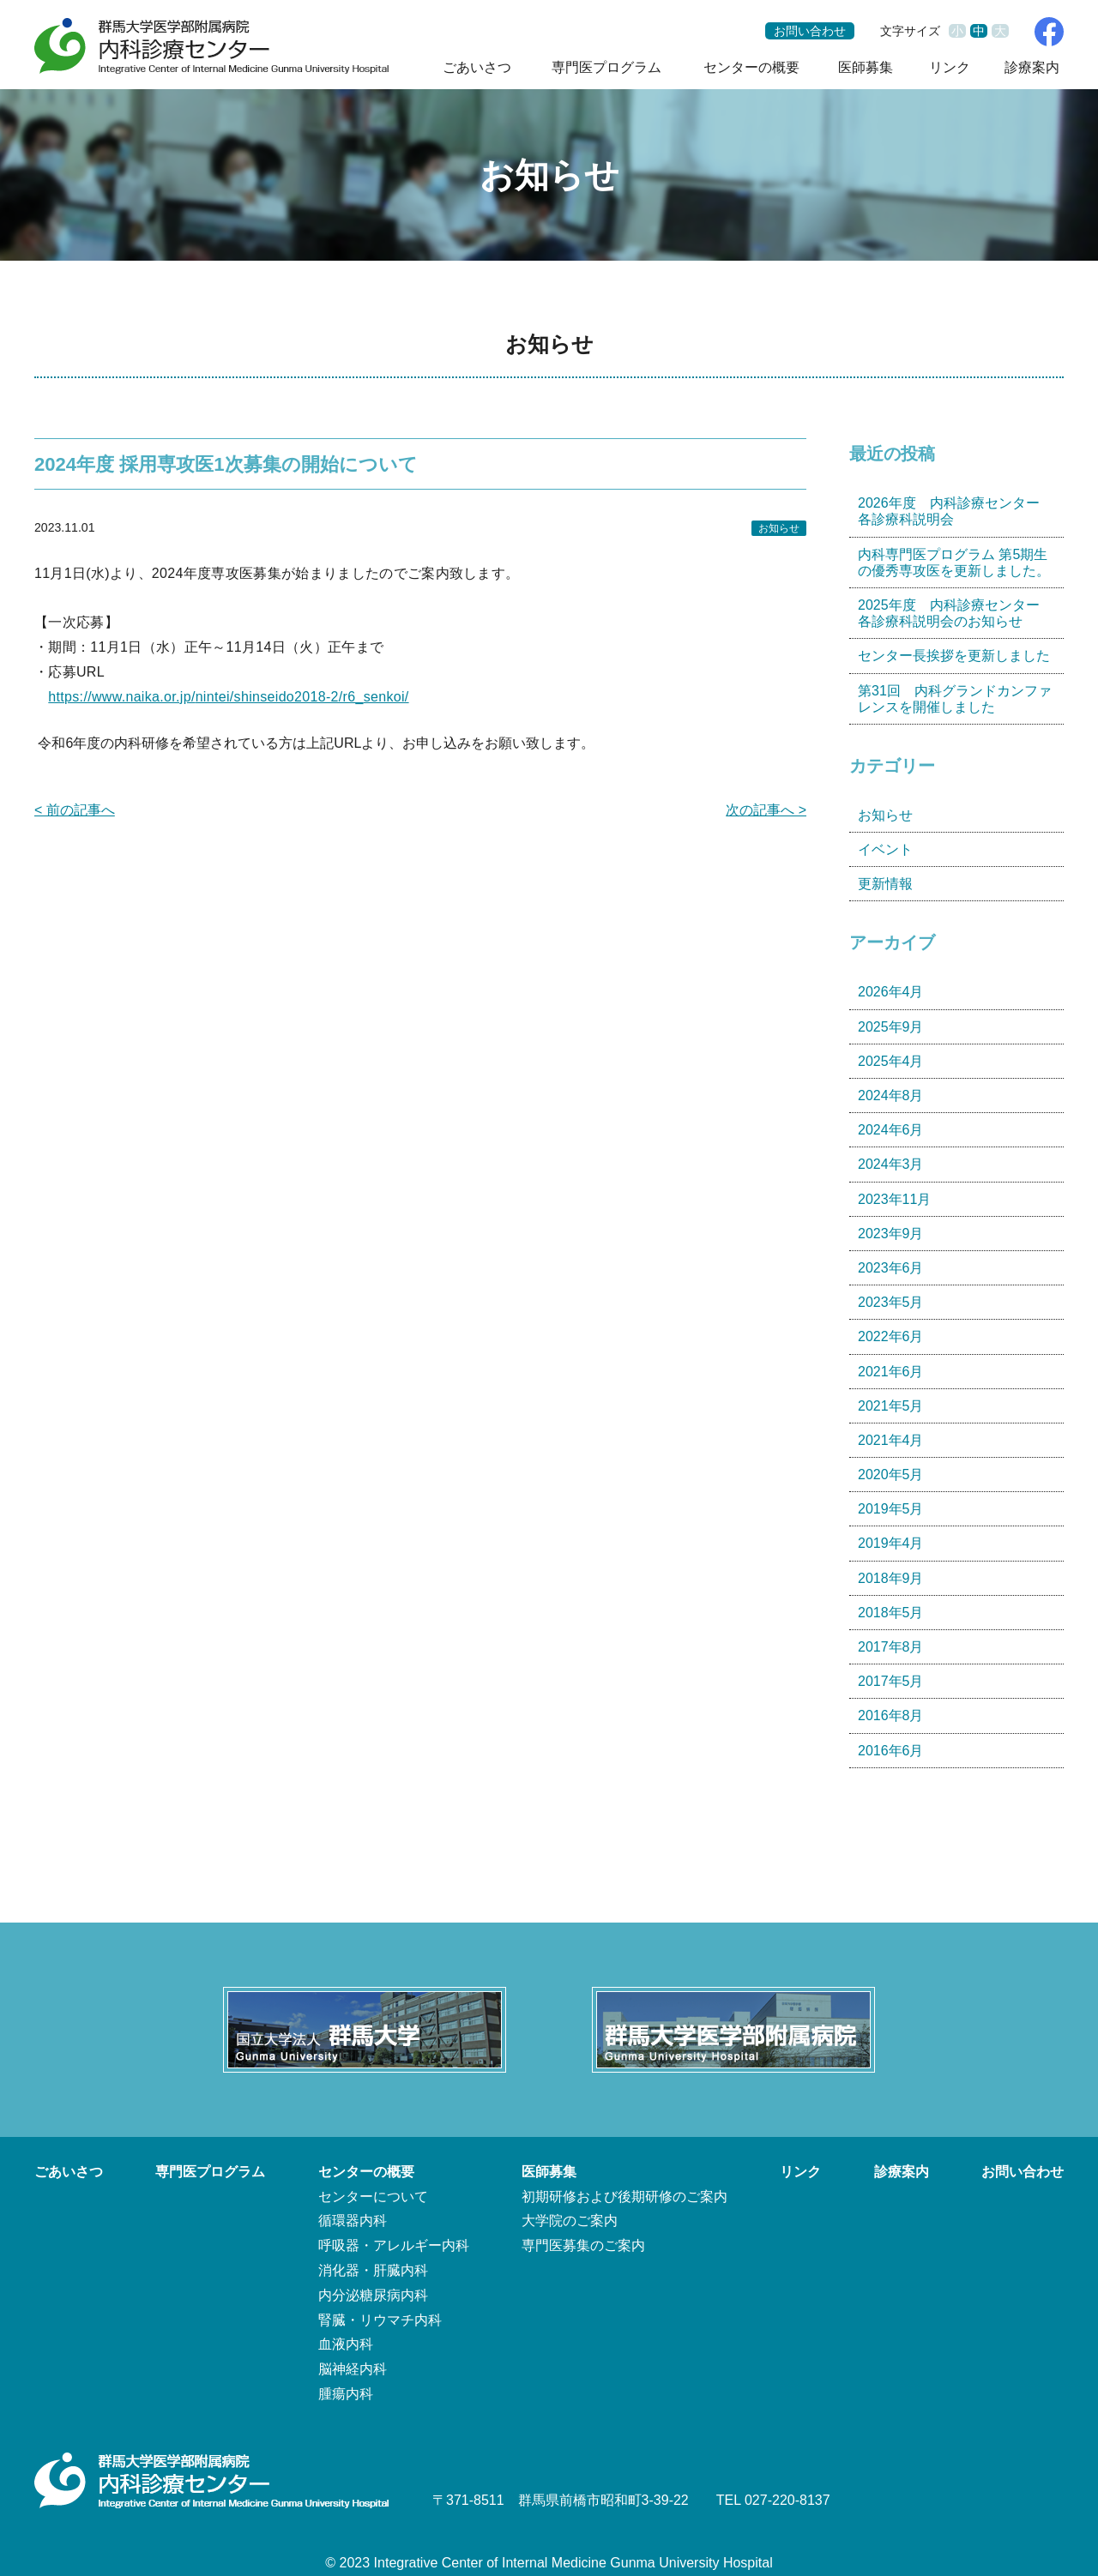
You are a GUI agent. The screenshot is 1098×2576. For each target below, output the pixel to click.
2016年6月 (891, 1750)
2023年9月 (891, 1233)
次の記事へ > (766, 810)
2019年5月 (891, 1509)
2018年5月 (891, 1612)
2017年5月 (891, 1681)
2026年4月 (891, 991)
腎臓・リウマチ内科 (380, 2320)
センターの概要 (751, 67)
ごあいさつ (477, 67)
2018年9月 (891, 1578)
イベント (885, 849)
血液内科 (345, 2344)
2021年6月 (891, 1371)
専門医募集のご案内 (583, 2245)
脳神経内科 (352, 2369)
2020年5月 (891, 1474)
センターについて (373, 2196)
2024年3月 (891, 1164)
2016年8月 (891, 1715)
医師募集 (865, 67)
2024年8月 (891, 1095)
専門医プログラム (606, 67)
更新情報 (885, 883)
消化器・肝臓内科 (373, 2270)
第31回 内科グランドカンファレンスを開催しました (955, 698)
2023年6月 (891, 1268)
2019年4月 (891, 1543)
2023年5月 (891, 1302)
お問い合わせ (810, 31)
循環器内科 (352, 2220)
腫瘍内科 (345, 2393)
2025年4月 (891, 1061)
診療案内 (1031, 67)
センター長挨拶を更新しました (954, 655)
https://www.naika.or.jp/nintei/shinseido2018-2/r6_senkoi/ (228, 696)
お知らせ (778, 528)
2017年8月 (891, 1647)
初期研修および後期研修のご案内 (624, 2196)
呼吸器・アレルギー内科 (393, 2245)
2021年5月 (891, 1406)
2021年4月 (891, 1440)
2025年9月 (891, 1027)
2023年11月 (894, 1199)
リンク (949, 67)
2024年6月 (891, 1129)
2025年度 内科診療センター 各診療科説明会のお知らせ (955, 613)
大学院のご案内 (570, 2220)
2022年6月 (891, 1336)
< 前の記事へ (74, 810)
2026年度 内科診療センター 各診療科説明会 (955, 511)
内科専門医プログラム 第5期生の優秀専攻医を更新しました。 (954, 562)
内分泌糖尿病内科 (373, 2295)
